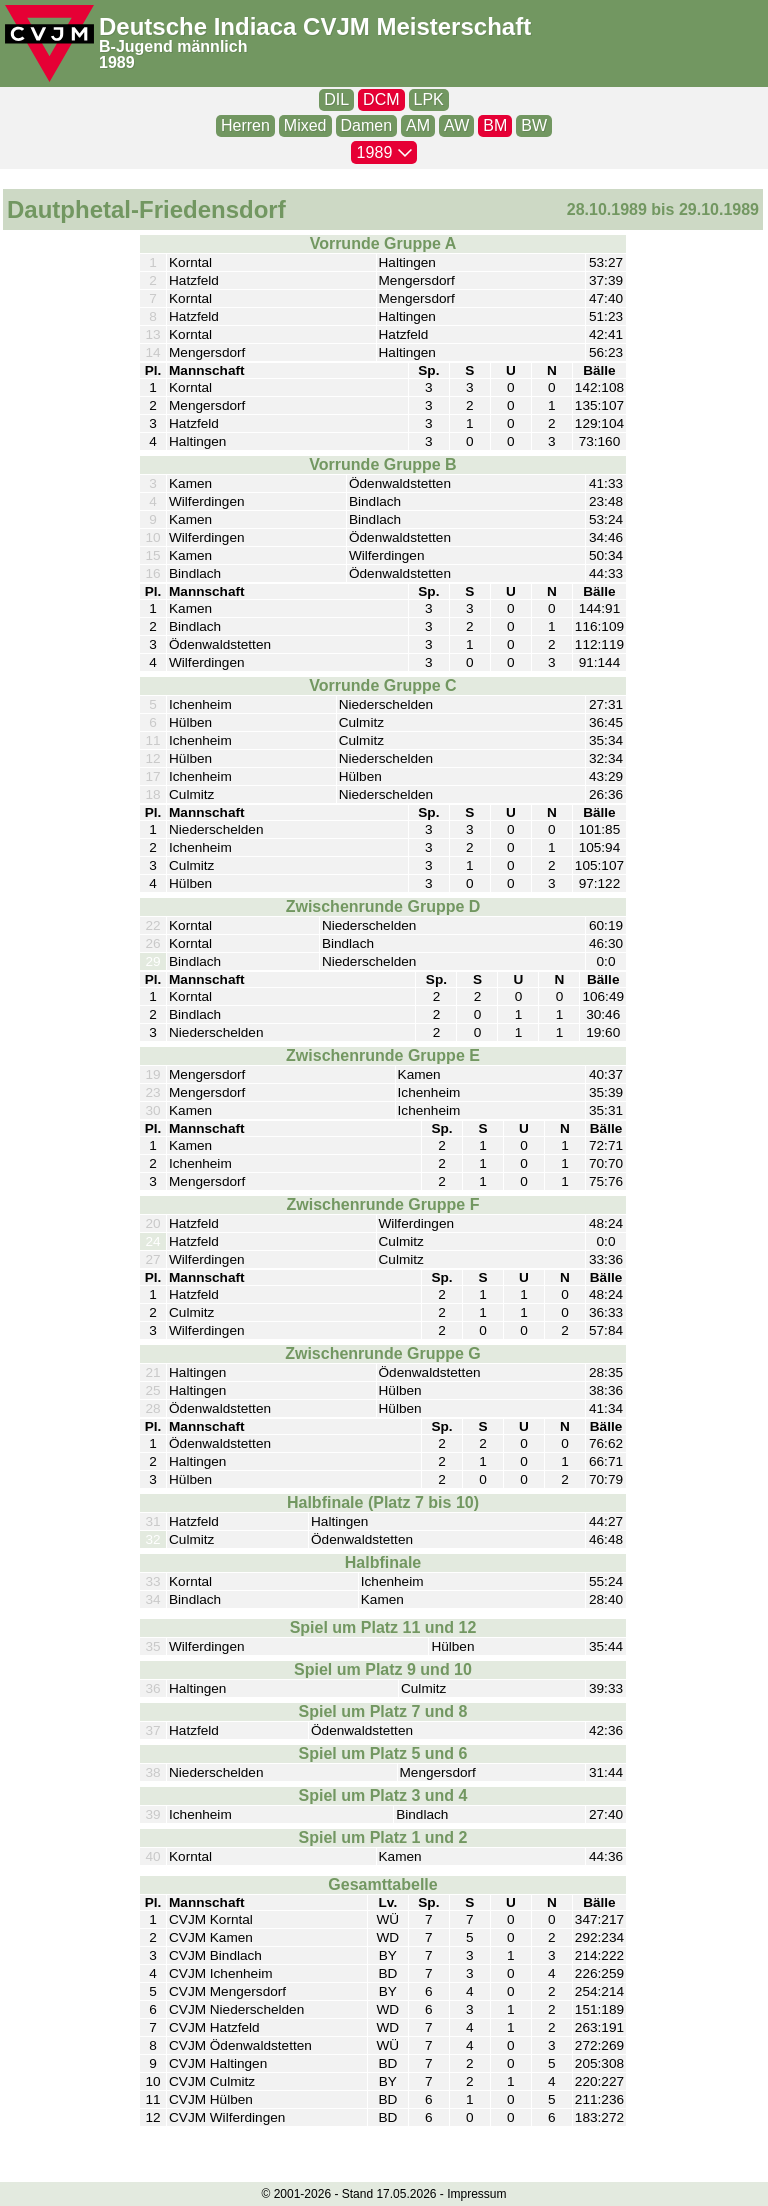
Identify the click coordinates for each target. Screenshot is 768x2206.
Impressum (476, 2194)
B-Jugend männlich (173, 46)
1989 (117, 62)
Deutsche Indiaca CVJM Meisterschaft (315, 26)
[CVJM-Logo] (49, 43)
